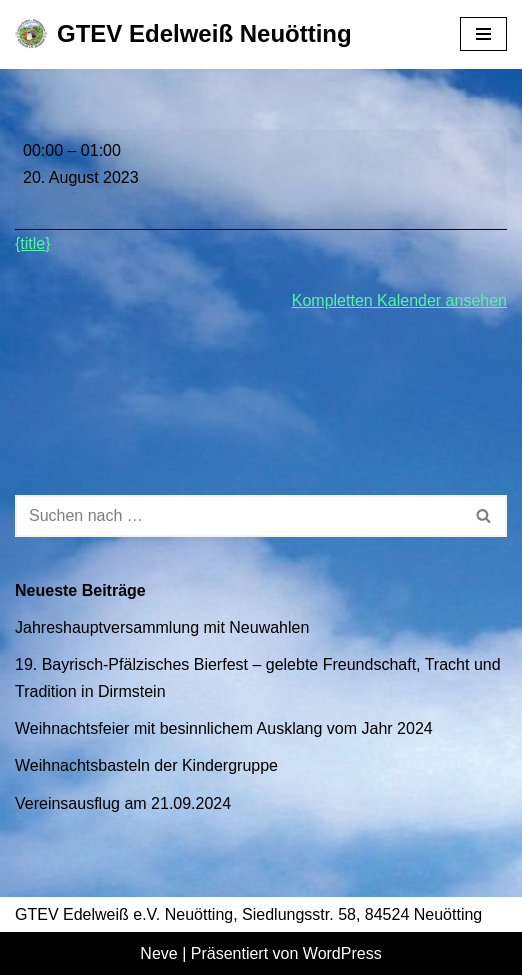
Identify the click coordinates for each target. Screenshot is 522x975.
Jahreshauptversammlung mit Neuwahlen (162, 627)
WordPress (342, 953)
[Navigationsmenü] (483, 34)
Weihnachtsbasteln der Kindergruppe (146, 765)
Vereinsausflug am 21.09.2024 (123, 803)
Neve (158, 953)
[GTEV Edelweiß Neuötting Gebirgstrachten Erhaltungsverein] (183, 34)
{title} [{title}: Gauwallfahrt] (33, 243)
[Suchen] (238, 516)
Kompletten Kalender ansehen (399, 300)
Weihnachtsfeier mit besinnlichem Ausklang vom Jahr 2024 (224, 728)
